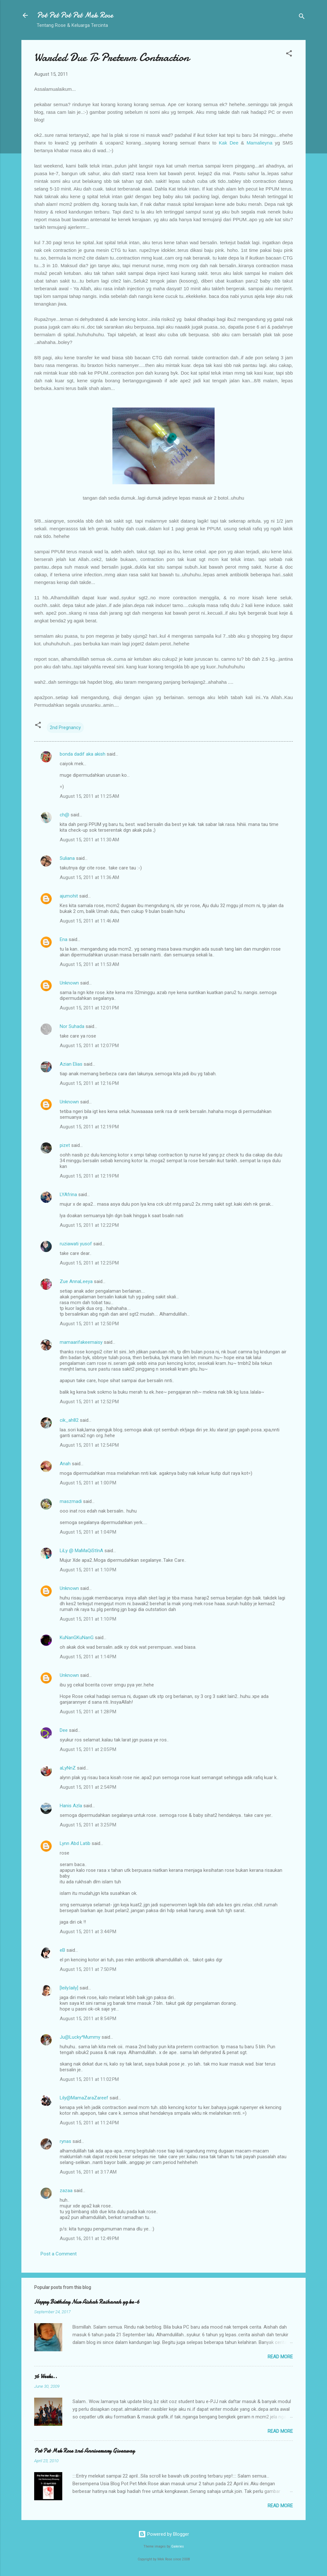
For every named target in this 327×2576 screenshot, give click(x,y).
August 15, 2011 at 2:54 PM (88, 1787)
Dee (64, 1730)
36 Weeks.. (45, 2376)
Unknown (69, 983)
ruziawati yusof (76, 1244)
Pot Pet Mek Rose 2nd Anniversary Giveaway (84, 2451)
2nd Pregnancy (65, 727)
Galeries (177, 2546)
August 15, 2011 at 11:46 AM (89, 921)
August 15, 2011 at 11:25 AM (89, 796)
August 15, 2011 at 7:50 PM (88, 1969)
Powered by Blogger (163, 2534)
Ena (63, 939)
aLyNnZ (68, 1768)
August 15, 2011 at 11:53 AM (89, 964)
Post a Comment (59, 2254)
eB (62, 1950)
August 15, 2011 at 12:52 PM (89, 1402)
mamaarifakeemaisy (81, 1342)
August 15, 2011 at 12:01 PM (89, 1008)
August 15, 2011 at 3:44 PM (88, 1931)
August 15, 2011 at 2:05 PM (88, 1749)
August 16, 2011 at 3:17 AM (88, 2172)
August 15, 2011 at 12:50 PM (89, 1324)
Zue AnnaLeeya (76, 1281)
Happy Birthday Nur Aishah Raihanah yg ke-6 (87, 2302)
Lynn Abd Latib (75, 1843)
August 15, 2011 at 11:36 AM (89, 877)
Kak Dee (228, 142)
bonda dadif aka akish (82, 754)
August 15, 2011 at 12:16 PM (89, 1083)
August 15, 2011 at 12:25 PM (89, 1263)
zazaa (66, 2190)
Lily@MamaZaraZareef (84, 2098)
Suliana (67, 858)
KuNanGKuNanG (77, 1637)
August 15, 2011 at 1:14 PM (88, 1657)
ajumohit (69, 896)
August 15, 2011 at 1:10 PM (88, 1570)
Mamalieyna (259, 142)
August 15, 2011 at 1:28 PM (88, 1712)
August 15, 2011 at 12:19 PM (89, 1127)
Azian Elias (71, 1064)
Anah (65, 1464)
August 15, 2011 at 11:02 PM (89, 2079)
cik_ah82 (69, 1420)
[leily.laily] (69, 1988)
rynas (65, 2141)
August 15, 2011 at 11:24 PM (89, 2123)
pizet (65, 1145)
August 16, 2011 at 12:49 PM (89, 2238)
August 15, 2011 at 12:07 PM (89, 1045)
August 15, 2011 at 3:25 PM (88, 1825)
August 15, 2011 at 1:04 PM (88, 1532)
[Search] (302, 17)
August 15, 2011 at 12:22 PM (89, 1225)
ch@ (64, 815)
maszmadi (71, 1501)
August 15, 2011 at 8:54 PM (88, 2018)
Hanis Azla (71, 1806)
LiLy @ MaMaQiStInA (81, 1550)
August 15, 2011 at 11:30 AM (89, 840)
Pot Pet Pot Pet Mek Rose (75, 15)
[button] (289, 54)
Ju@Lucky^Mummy (80, 2037)
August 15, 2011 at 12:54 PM (89, 1445)
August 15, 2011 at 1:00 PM (88, 1483)
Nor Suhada (72, 1026)
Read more (280, 2357)
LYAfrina (68, 1194)
